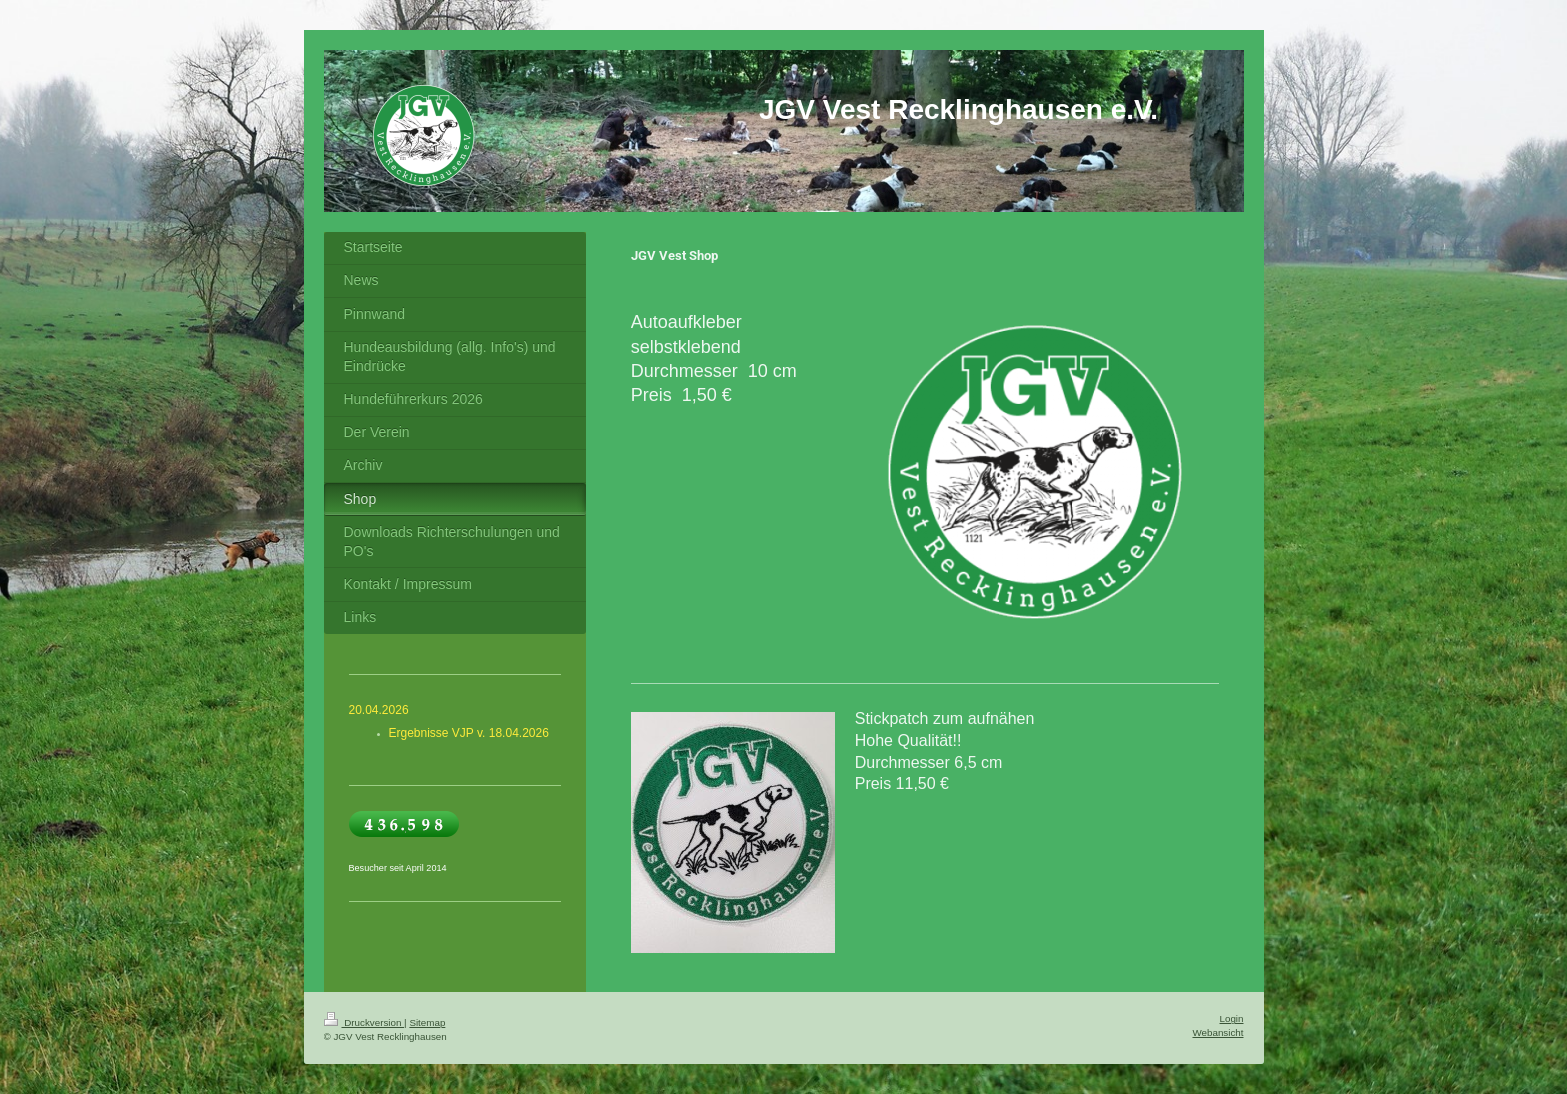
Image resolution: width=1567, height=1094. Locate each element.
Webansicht (1217, 1032)
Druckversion (364, 1022)
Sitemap (427, 1022)
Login (1232, 1018)
